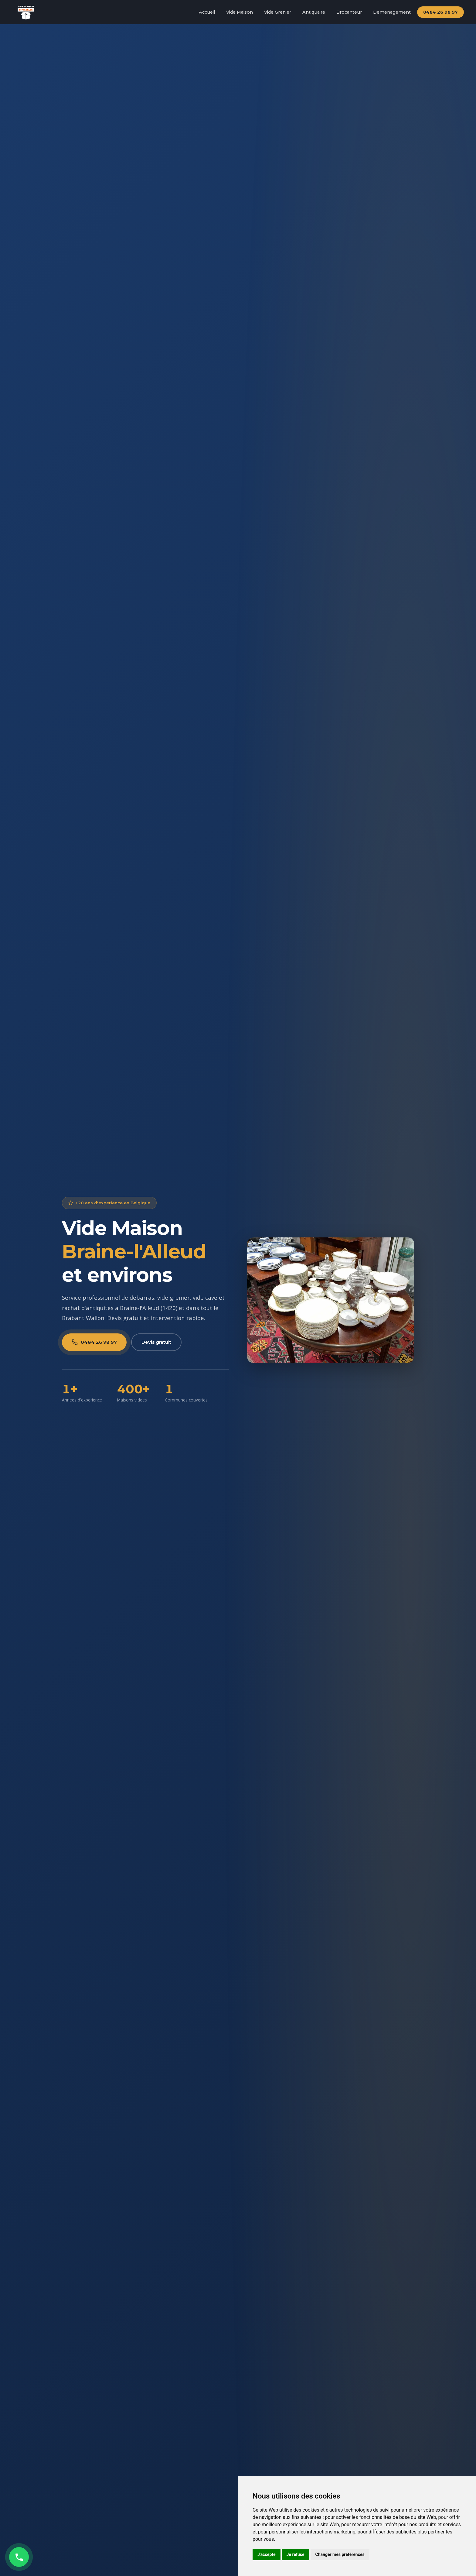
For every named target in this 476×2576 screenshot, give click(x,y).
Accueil (207, 12)
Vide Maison (239, 12)
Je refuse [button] (295, 2554)
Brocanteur (349, 12)
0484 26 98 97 (440, 12)
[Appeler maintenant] (19, 2557)
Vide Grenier (277, 12)
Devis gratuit (156, 1342)
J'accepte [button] (266, 2554)
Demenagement (392, 12)
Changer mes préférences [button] (340, 2554)
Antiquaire (313, 12)
